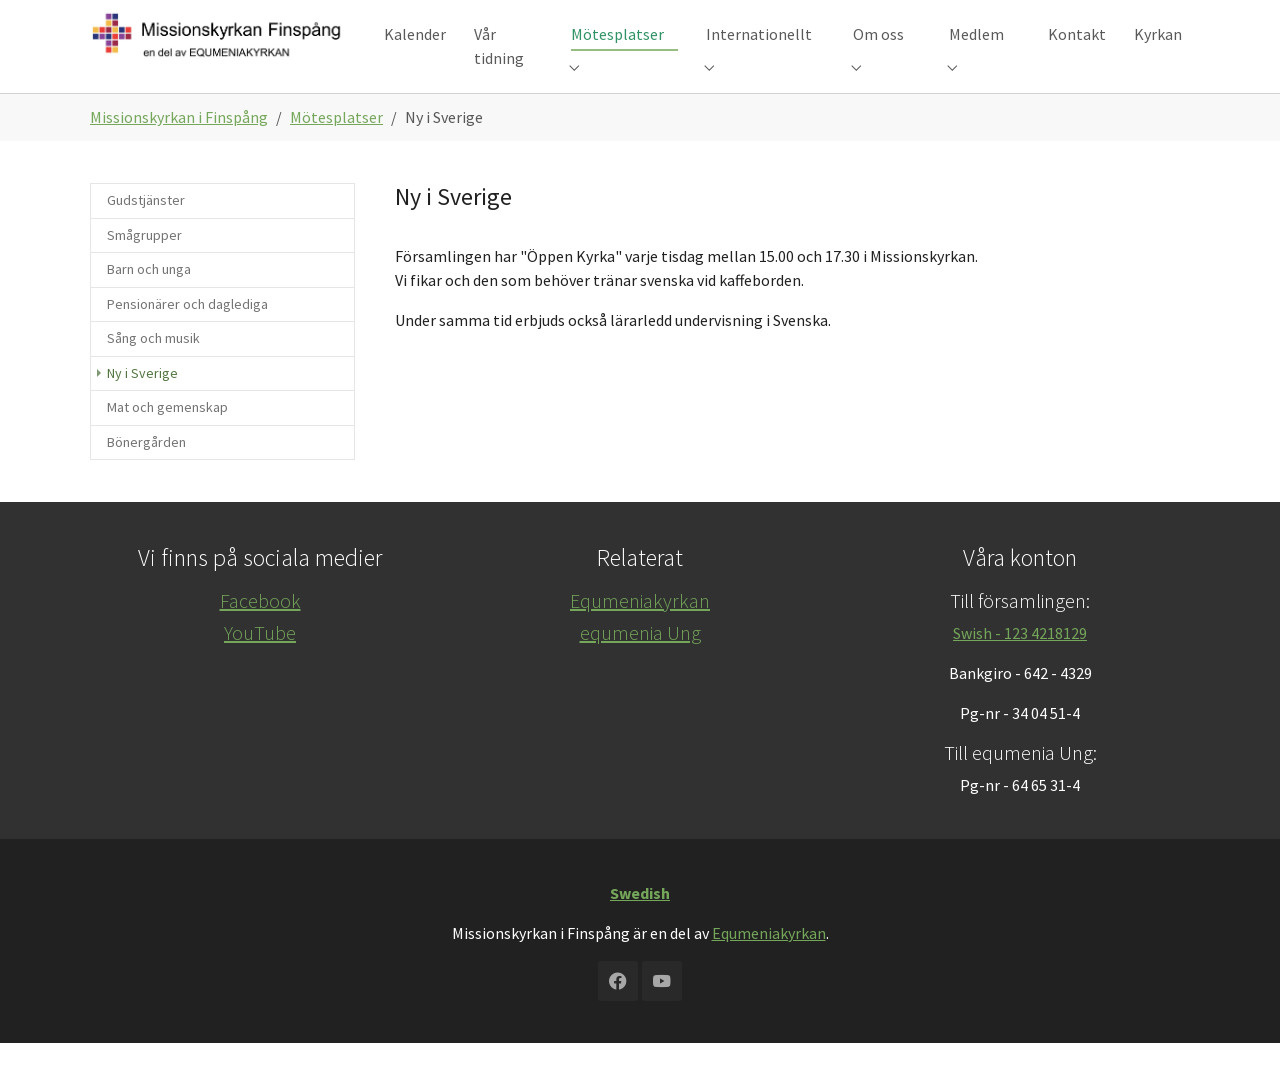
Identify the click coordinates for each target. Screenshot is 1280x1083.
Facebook (260, 640)
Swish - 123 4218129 (1020, 673)
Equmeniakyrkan (640, 640)
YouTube (260, 672)
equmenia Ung (640, 672)
